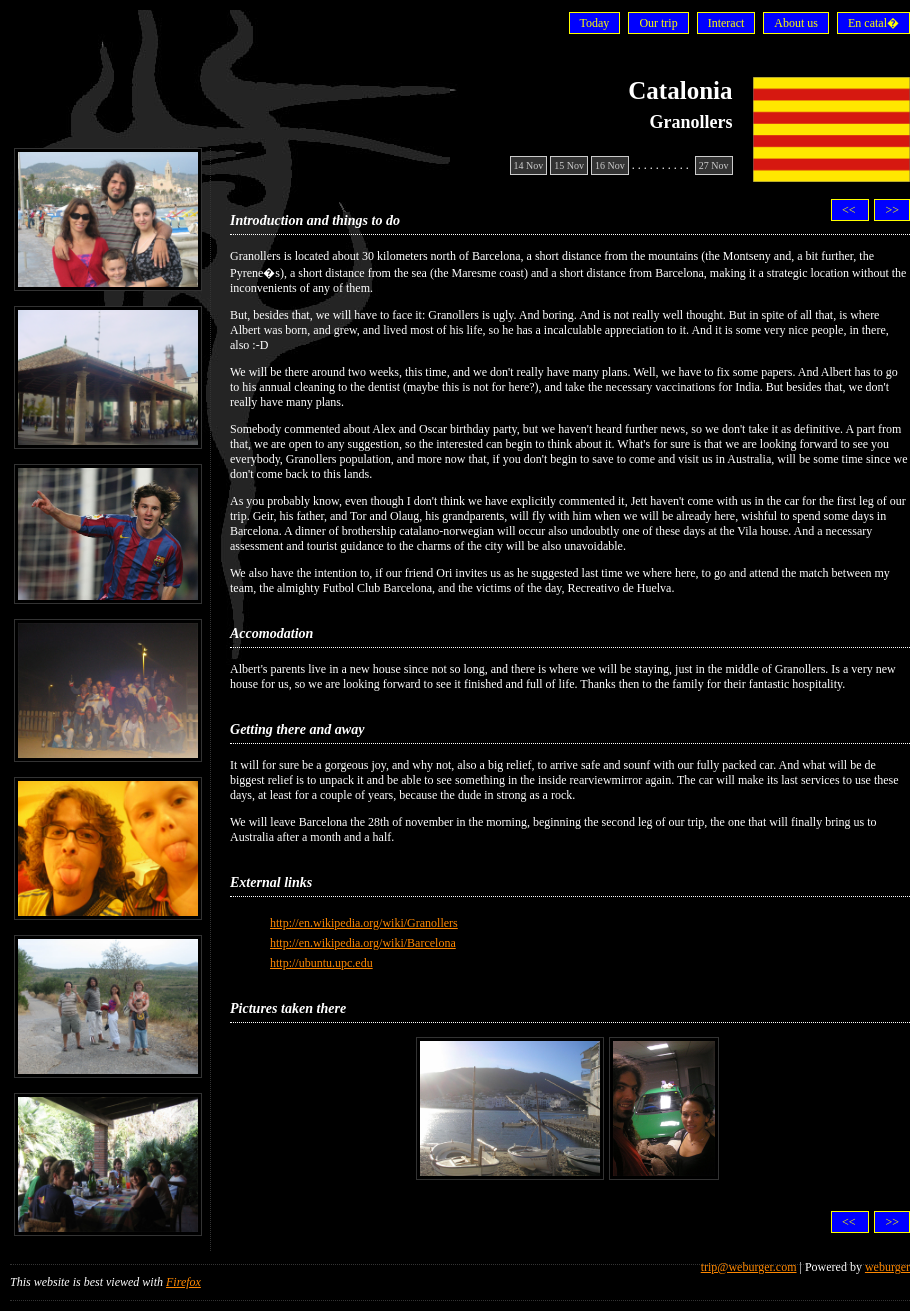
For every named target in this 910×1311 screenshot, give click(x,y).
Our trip (658, 23)
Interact (726, 23)
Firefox (183, 1282)
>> (892, 210)
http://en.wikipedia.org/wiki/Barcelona (363, 943)
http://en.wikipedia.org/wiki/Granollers (364, 923)
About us (796, 23)
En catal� (873, 23)
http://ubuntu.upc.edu (321, 963)
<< (850, 210)
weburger (887, 1267)
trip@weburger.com (749, 1267)
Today (595, 23)
